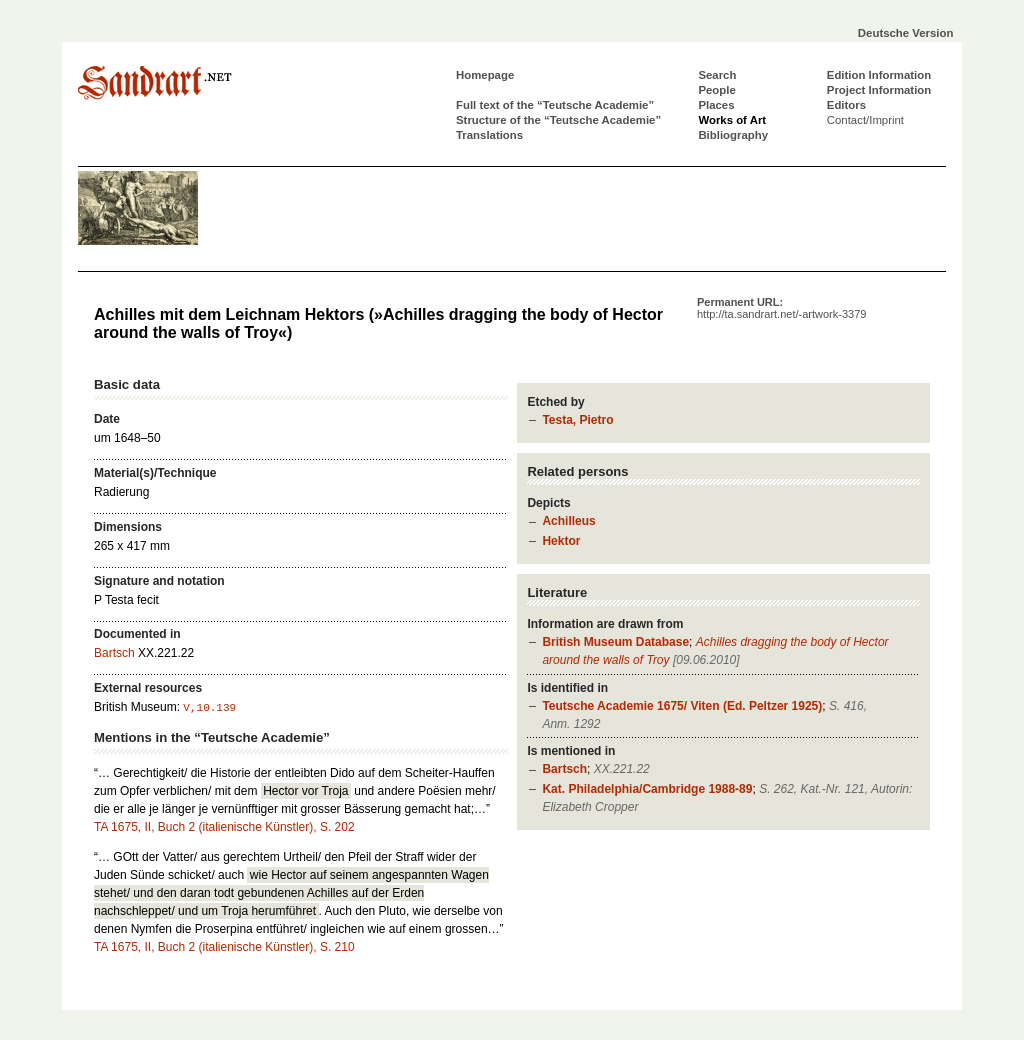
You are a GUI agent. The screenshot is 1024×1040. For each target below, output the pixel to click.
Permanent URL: (781, 308)
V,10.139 (209, 708)
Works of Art (732, 120)
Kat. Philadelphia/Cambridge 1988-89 (647, 789)
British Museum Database (615, 642)
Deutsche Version (906, 33)
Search (717, 75)
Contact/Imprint (865, 120)
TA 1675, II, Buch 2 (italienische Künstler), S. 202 (224, 827)
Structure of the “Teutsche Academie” (558, 120)
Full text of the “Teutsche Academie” (555, 105)
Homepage (485, 75)
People (716, 90)
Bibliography (733, 135)
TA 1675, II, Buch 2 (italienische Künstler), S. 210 (224, 947)
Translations (489, 135)
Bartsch (564, 769)
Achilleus (568, 521)
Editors (846, 105)
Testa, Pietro (577, 420)
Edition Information (879, 75)
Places (716, 105)
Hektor (561, 541)
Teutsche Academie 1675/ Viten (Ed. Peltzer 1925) (682, 706)
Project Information (879, 90)
